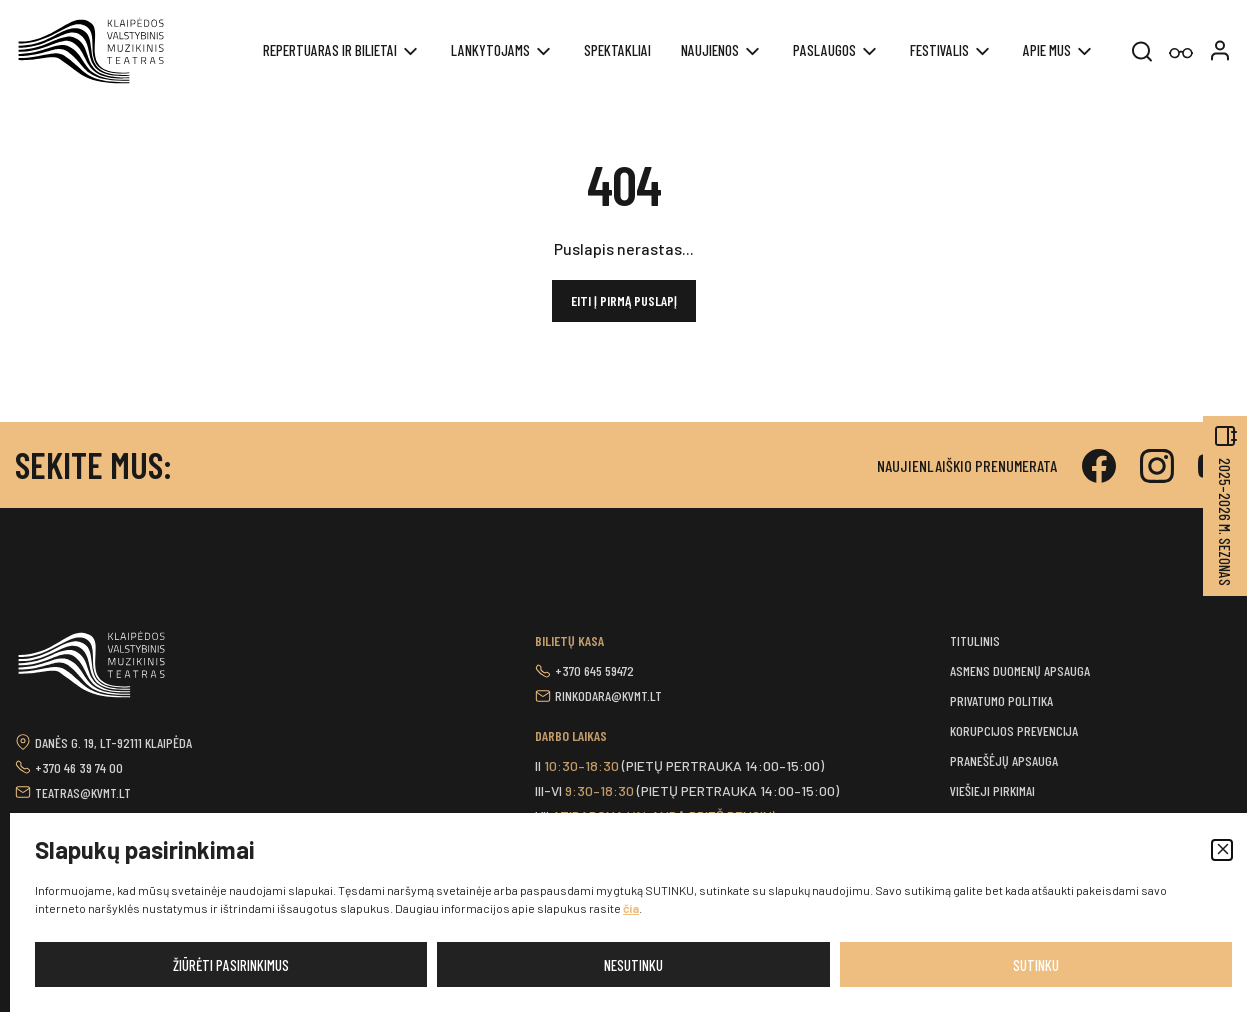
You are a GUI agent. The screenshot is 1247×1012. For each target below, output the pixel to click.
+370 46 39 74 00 (79, 767)
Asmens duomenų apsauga (1020, 670)
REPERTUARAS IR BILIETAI (330, 50)
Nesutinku (633, 965)
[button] (1222, 850)
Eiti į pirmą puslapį (624, 300)
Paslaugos (824, 50)
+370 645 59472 (594, 670)
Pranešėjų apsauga (1004, 760)
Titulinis (975, 640)
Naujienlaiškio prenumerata (967, 465)
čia (631, 908)
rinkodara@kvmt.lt (608, 695)
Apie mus (1047, 50)
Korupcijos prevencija (1014, 730)
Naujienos (710, 50)
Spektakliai (617, 50)
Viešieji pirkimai (992, 790)
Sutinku (1036, 965)
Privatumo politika (1001, 700)
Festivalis (939, 50)
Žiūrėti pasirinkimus (231, 965)
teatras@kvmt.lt (83, 792)
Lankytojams (490, 50)
